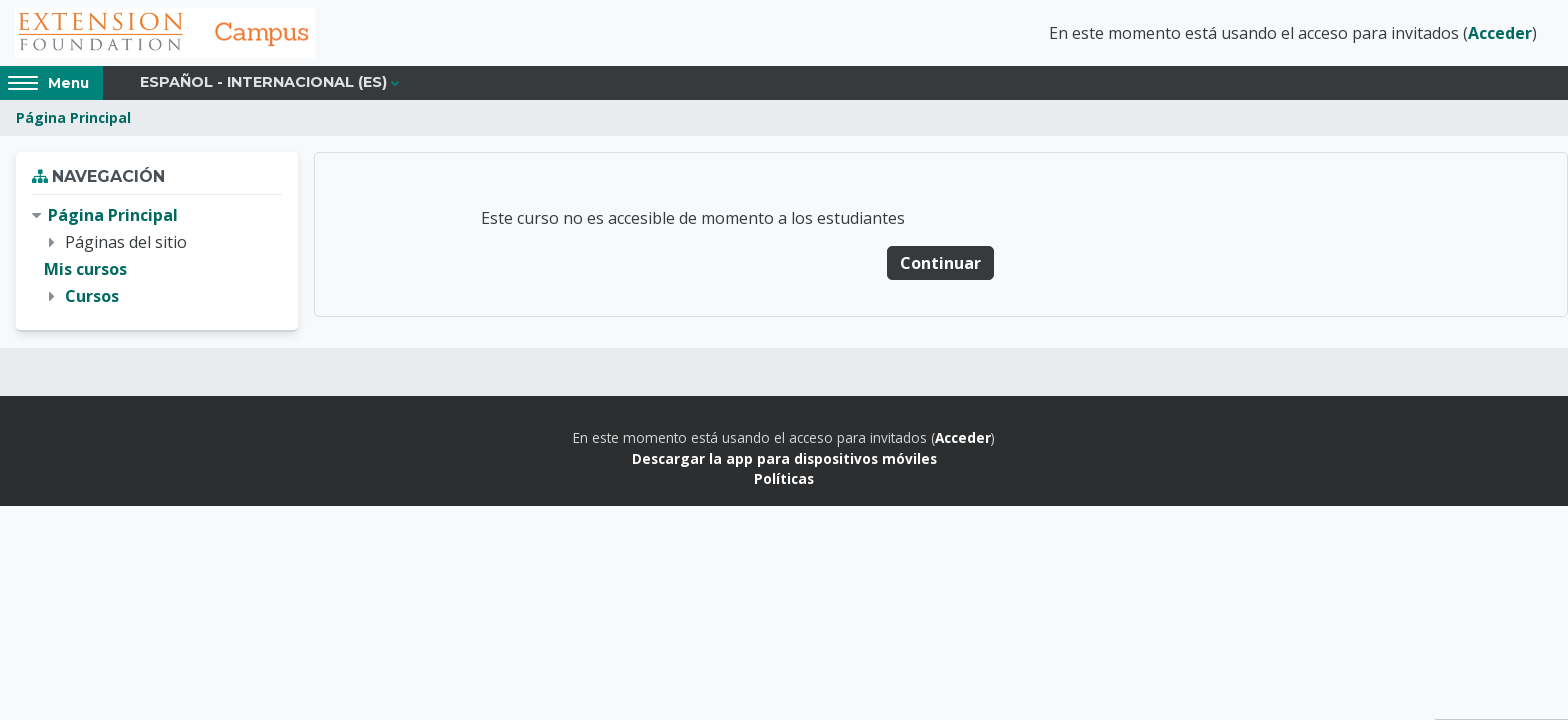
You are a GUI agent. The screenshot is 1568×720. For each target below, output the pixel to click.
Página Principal (73, 117)
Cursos (92, 296)
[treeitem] (157, 256)
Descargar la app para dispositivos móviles (784, 458)
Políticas (784, 478)
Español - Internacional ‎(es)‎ (263, 82)
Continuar (940, 263)
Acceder (1500, 33)
